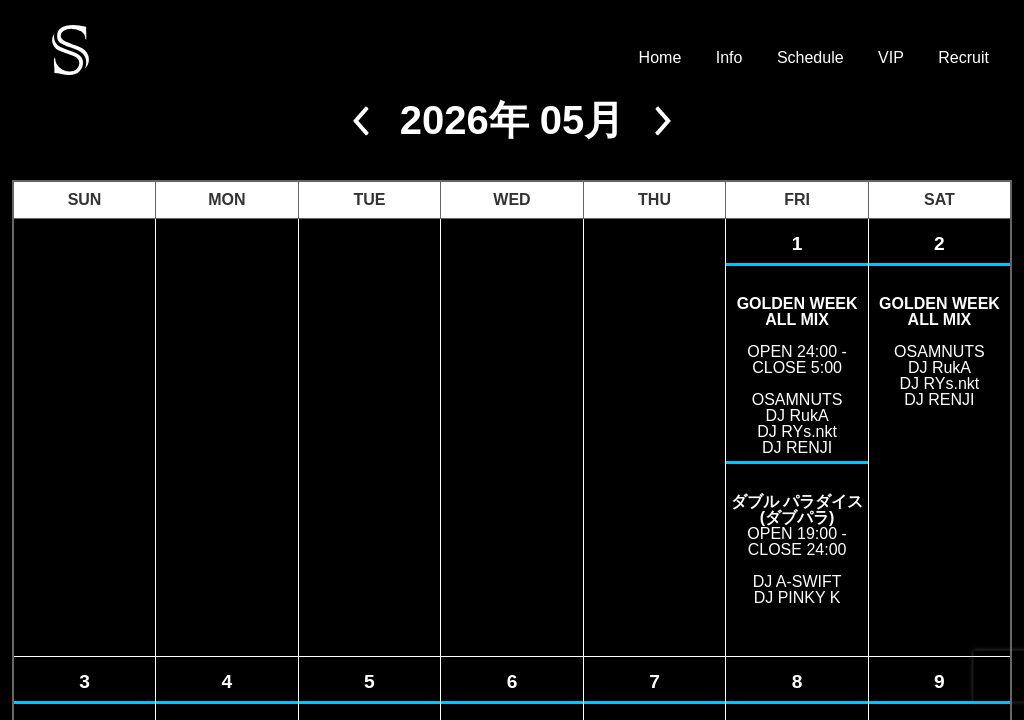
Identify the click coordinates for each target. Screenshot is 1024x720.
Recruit (963, 58)
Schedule (810, 58)
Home (660, 58)
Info (729, 58)
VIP (891, 58)
